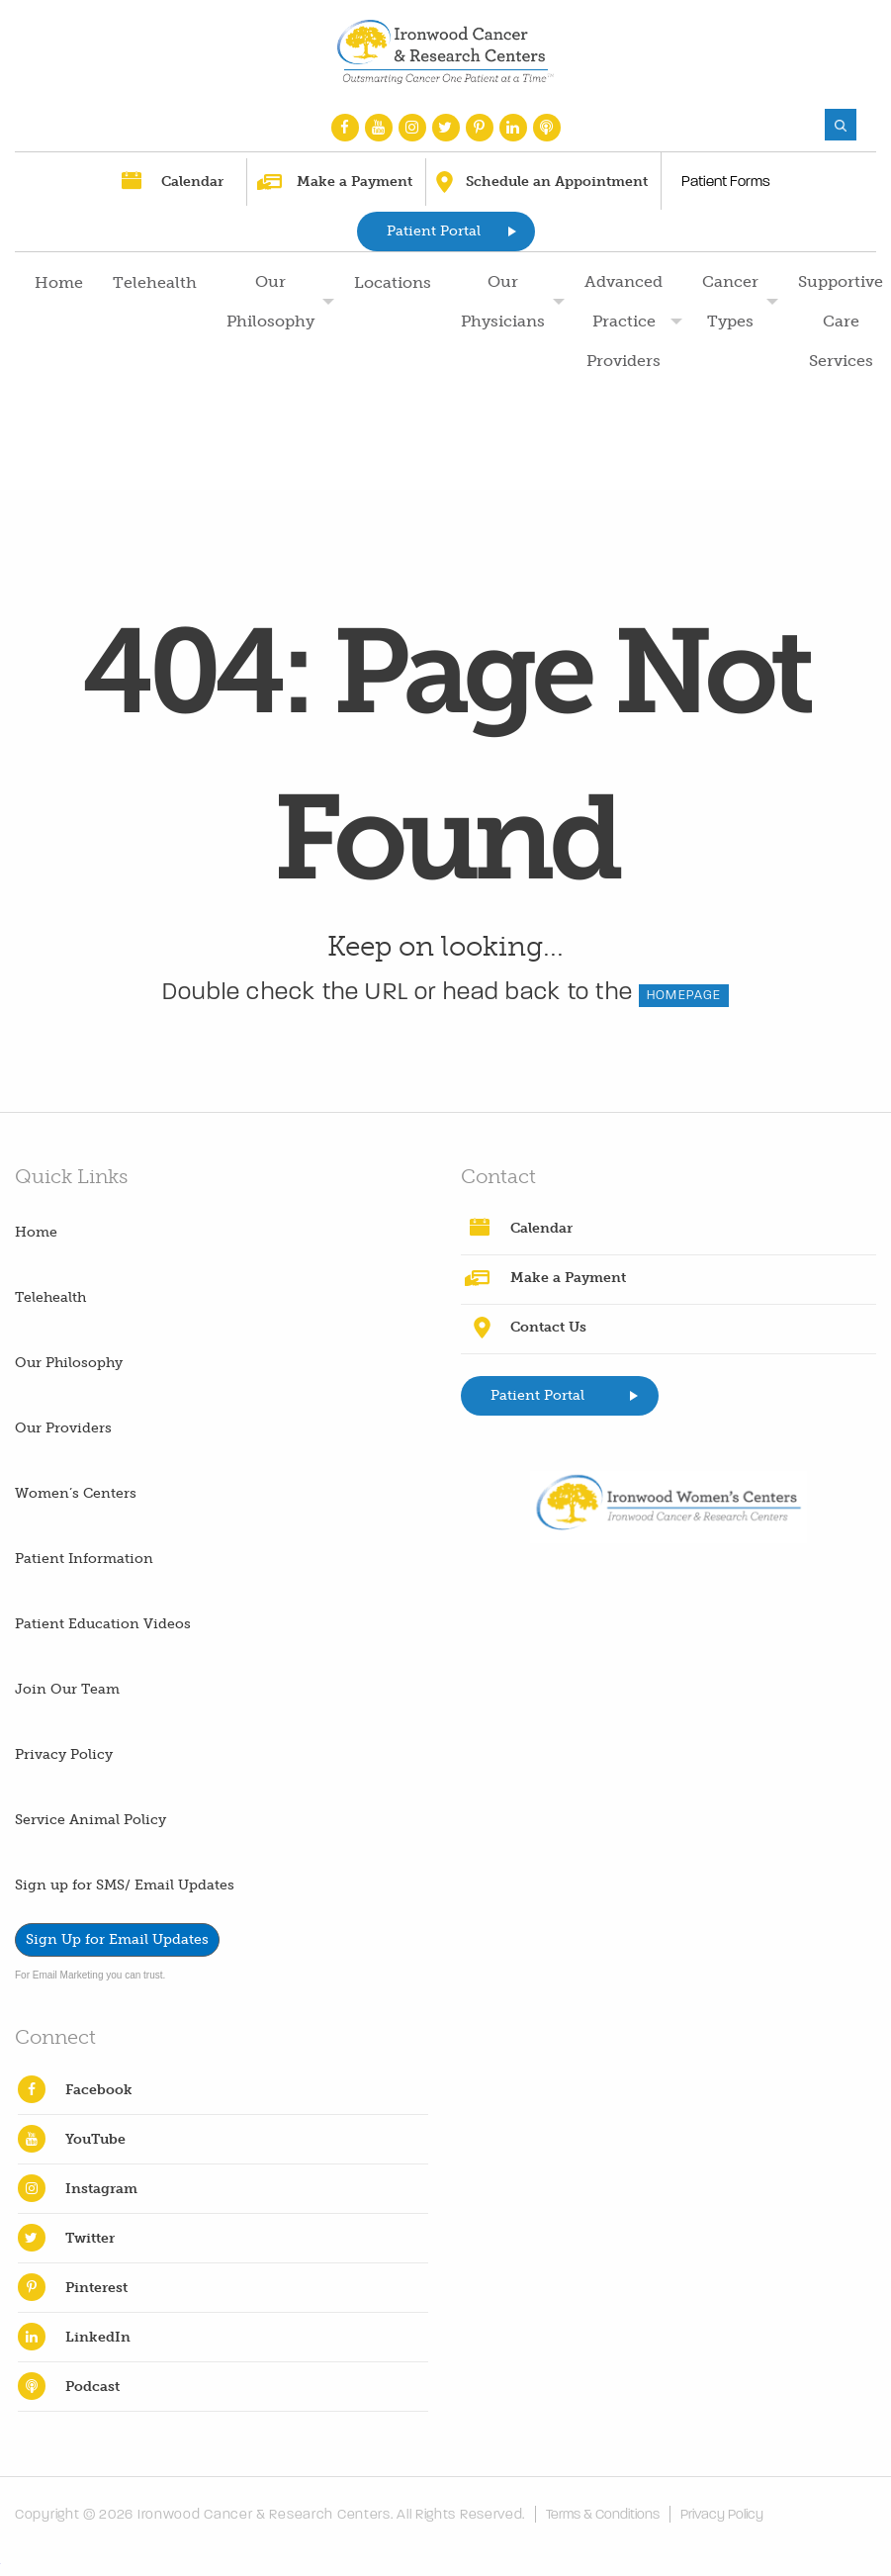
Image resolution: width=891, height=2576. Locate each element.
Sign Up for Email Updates (117, 1939)
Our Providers (63, 1428)
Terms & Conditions (606, 2514)
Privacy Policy (64, 1754)
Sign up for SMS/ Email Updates (124, 1885)
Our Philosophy (270, 301)
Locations (392, 282)
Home (59, 282)
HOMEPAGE (684, 995)
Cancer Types (730, 301)
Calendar (192, 181)
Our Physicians (503, 301)
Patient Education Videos (103, 1623)
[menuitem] (56, 361)
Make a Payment (354, 181)
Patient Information (84, 1558)
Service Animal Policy (90, 1819)
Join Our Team (67, 1689)
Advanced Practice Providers (623, 321)
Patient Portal (434, 231)
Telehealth (155, 282)
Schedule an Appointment (557, 181)
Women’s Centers (75, 1493)
